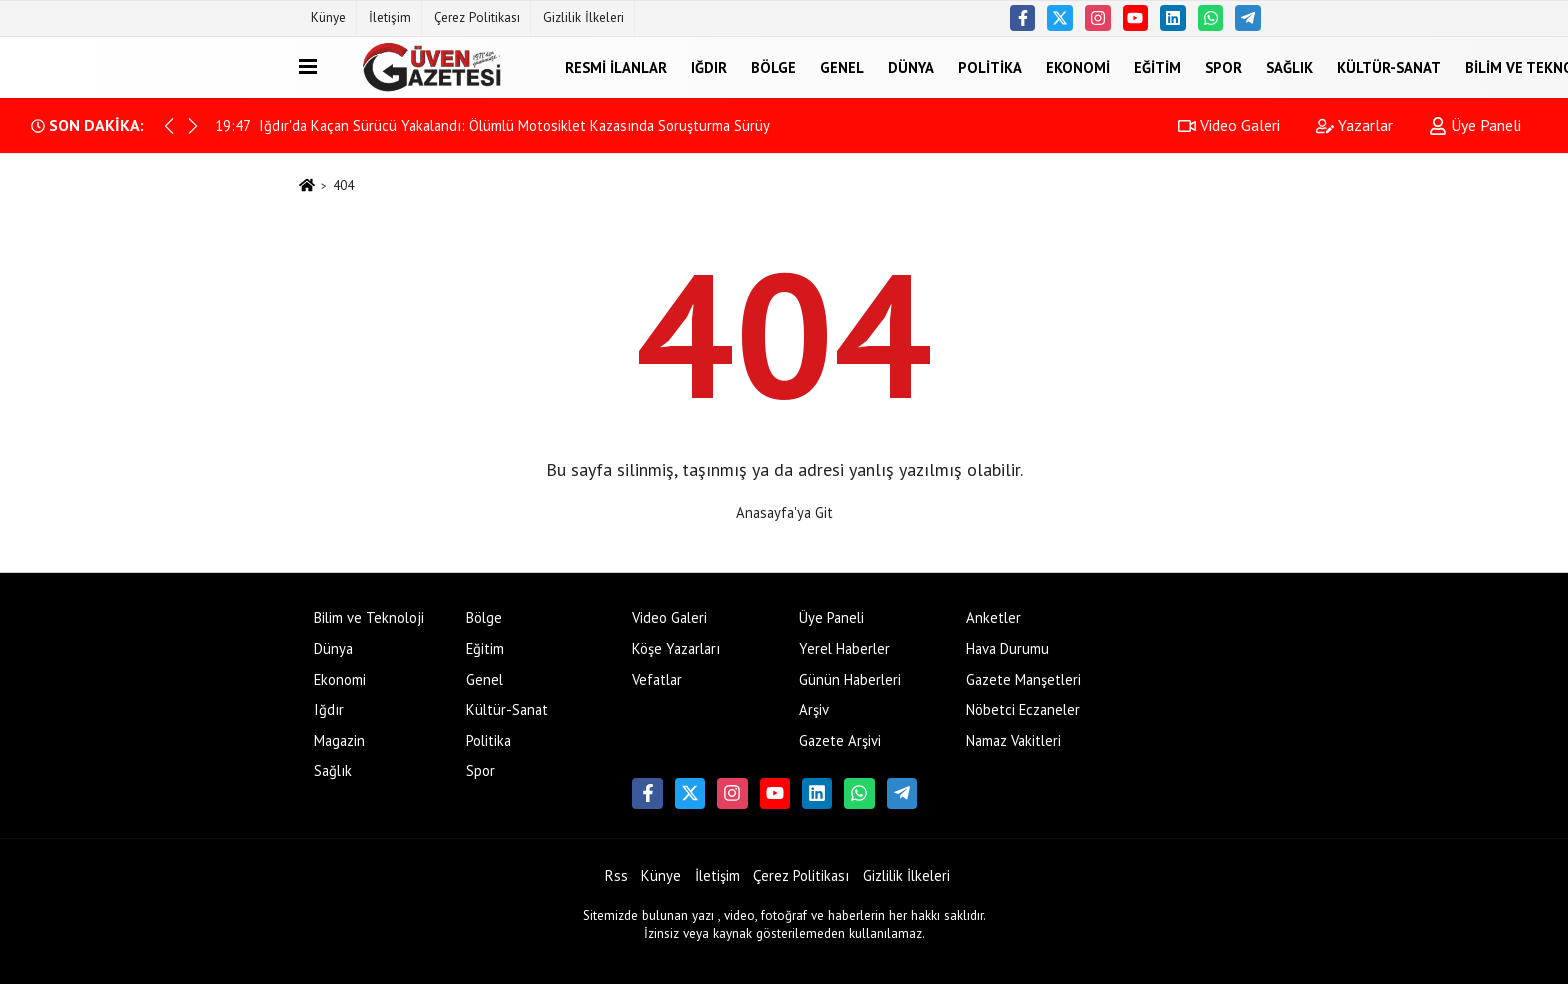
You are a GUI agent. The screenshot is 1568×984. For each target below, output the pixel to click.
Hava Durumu (1007, 648)
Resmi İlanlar (616, 66)
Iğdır (709, 66)
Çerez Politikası (477, 17)
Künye (328, 17)
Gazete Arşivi (840, 740)
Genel (842, 66)
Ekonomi (1078, 66)
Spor (1223, 66)
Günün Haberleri (850, 679)
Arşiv (814, 709)
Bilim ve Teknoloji (369, 617)
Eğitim (1157, 66)
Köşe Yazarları (676, 648)
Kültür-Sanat (1389, 66)
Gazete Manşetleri (1023, 679)
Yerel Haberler (844, 648)
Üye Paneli (1475, 125)
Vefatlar (657, 679)
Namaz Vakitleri (1013, 740)
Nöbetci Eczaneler (1023, 709)
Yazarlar (1354, 125)
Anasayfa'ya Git (784, 512)
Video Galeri (1229, 125)
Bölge (773, 66)
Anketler (993, 617)
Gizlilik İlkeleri (583, 17)
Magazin (339, 740)
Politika (990, 66)
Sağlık (1289, 66)
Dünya (911, 66)
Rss (616, 875)
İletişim (390, 17)
